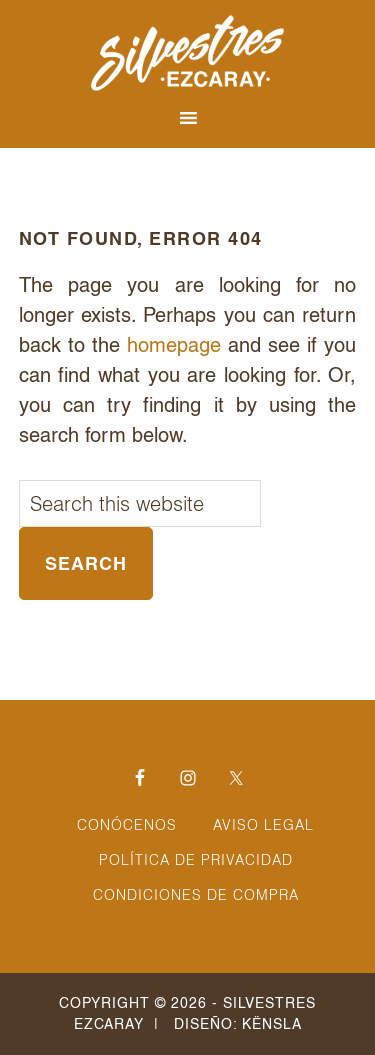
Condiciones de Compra (196, 895)
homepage (174, 345)
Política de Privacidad (196, 860)
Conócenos (127, 825)
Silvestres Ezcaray (188, 53)
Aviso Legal (263, 825)
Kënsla (272, 1024)
